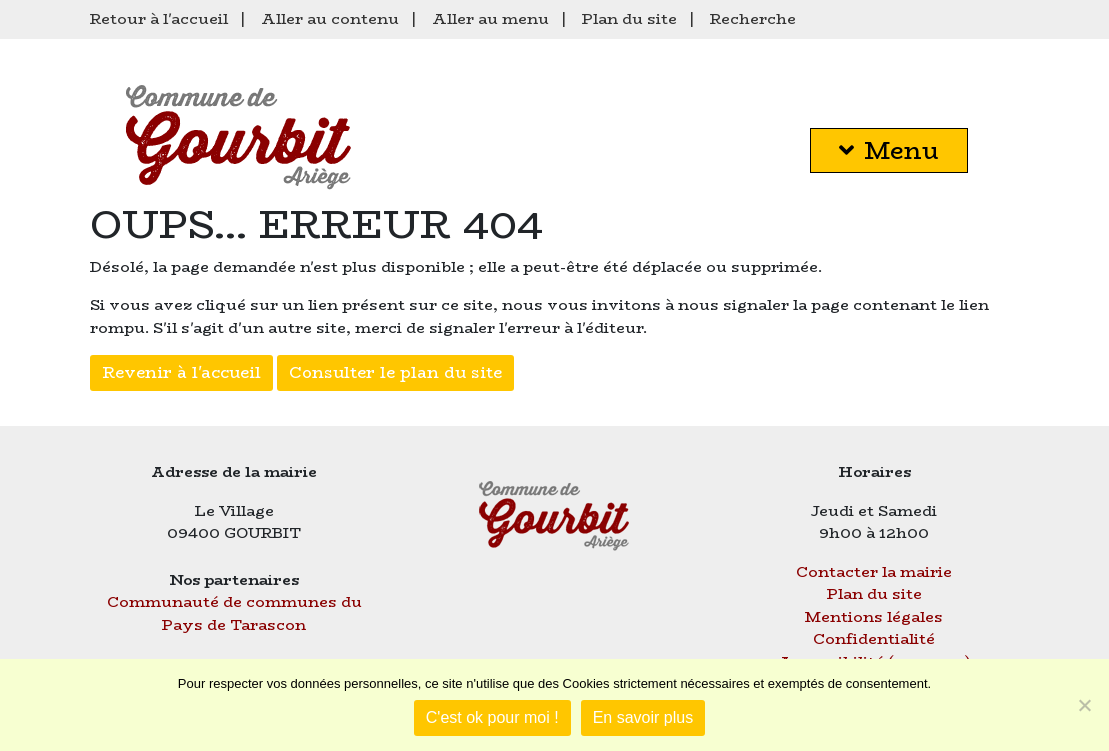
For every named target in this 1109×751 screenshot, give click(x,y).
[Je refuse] (1084, 705)
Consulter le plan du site (395, 372)
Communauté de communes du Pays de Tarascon (234, 613)
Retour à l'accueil (159, 18)
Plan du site (629, 18)
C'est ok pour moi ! (492, 717)
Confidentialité (874, 638)
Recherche (753, 18)
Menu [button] (889, 150)
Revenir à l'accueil (181, 372)
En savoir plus (643, 717)
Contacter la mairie (874, 571)
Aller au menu (490, 18)
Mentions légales (874, 616)
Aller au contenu (330, 18)
